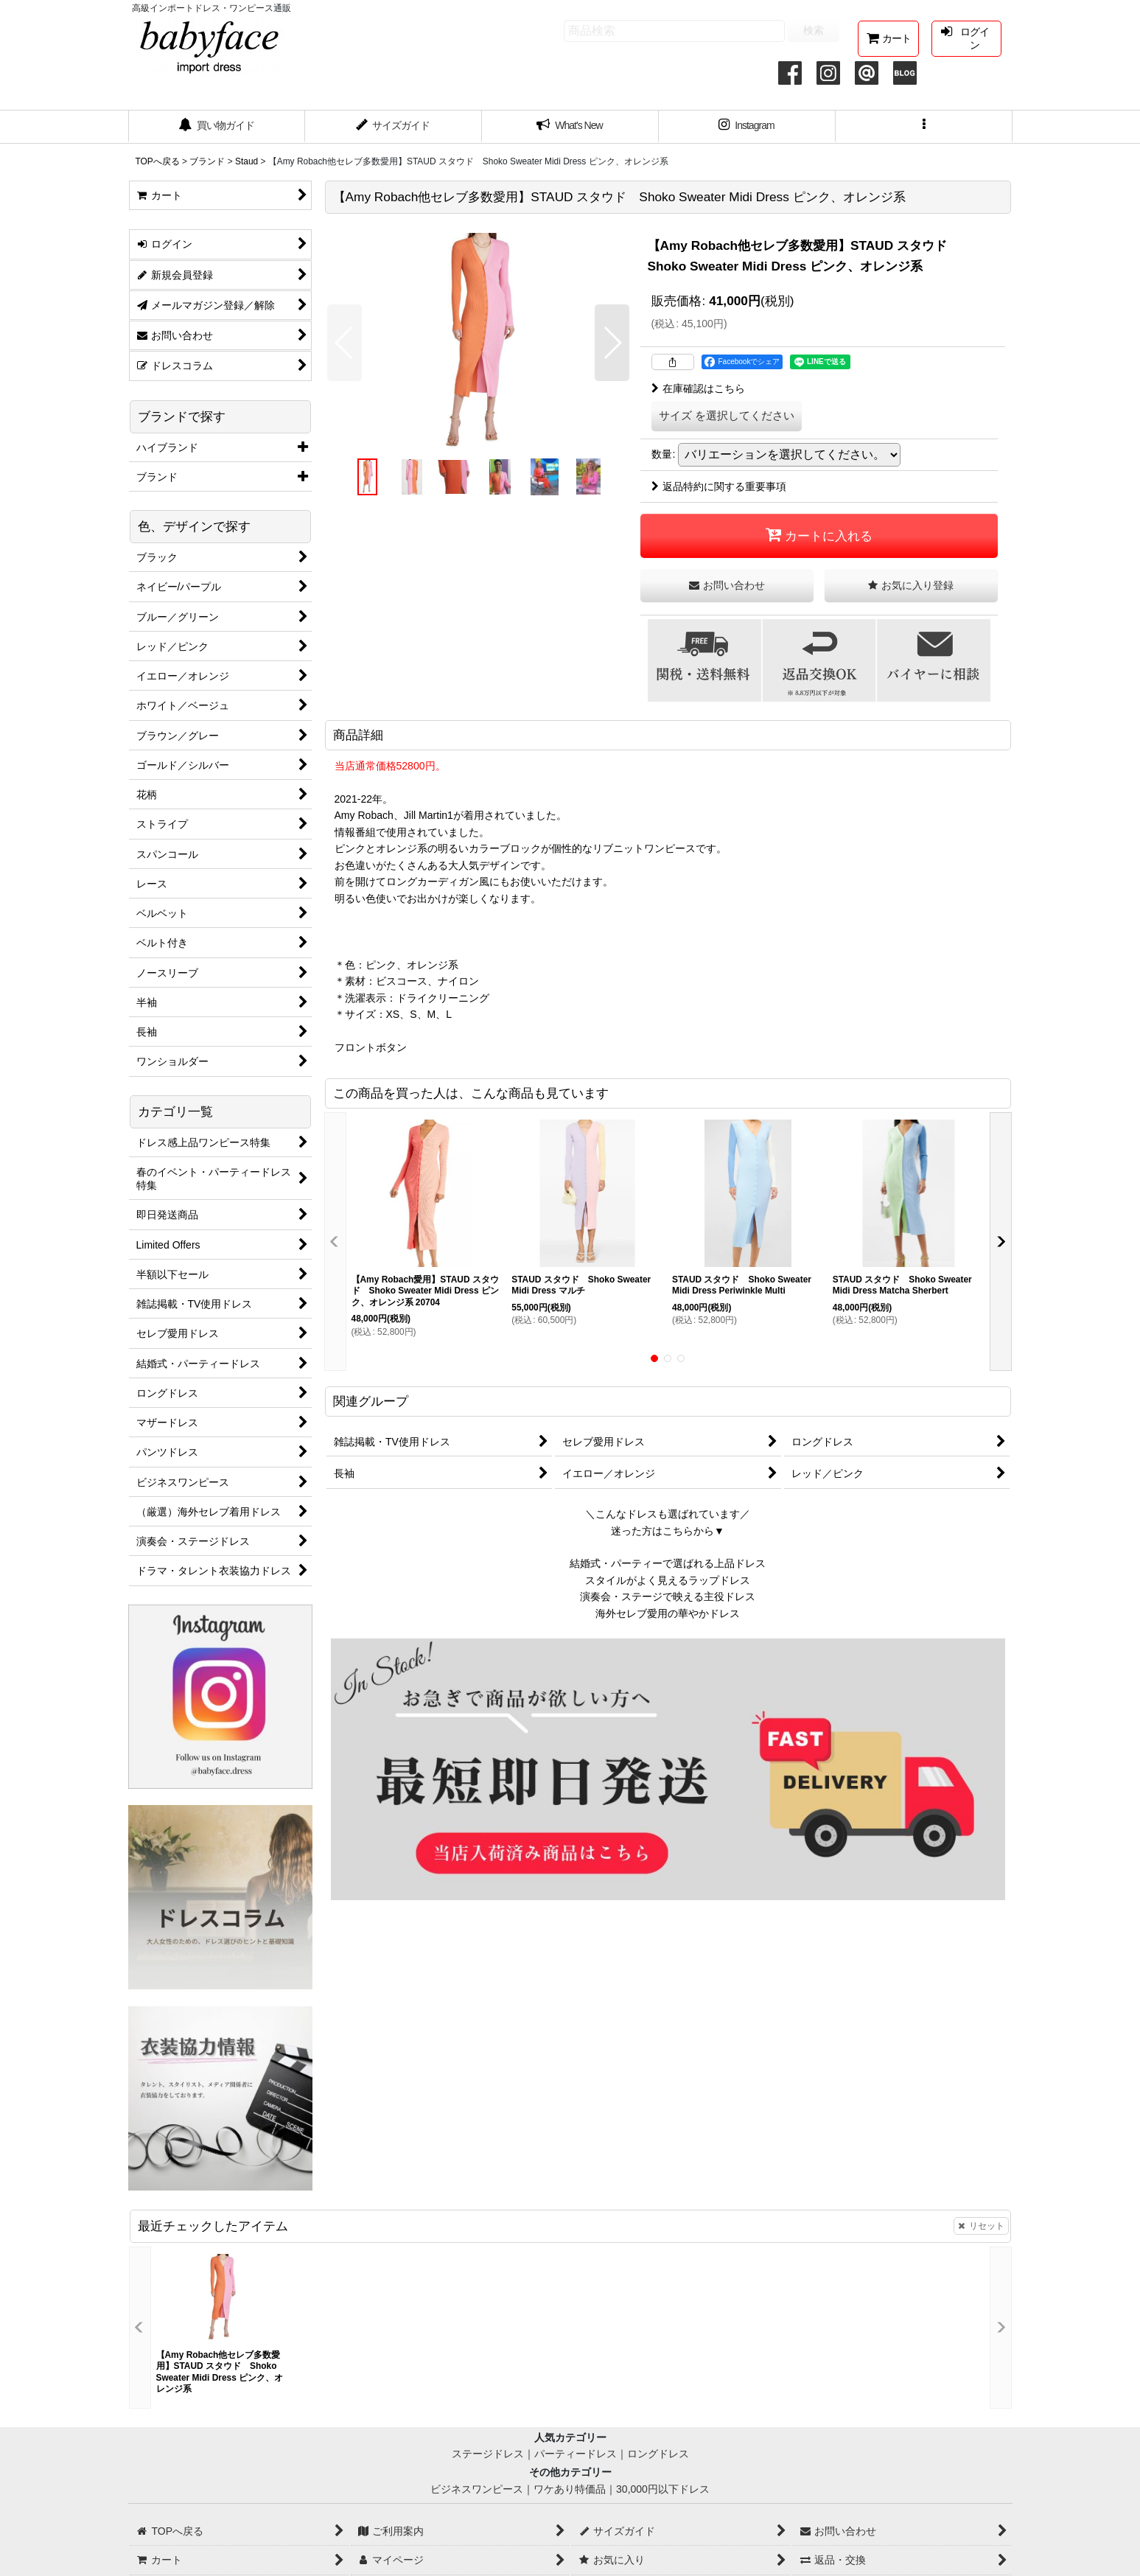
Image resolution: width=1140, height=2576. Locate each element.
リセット (981, 2226)
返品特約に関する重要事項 (718, 486)
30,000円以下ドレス (663, 2489)
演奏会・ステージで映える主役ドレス (667, 1596)
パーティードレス (575, 2454)
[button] (924, 127)
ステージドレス (488, 2454)
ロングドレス (658, 2454)
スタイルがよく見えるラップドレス (667, 1580)
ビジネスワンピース (476, 2489)
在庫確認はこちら (698, 388)
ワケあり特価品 (570, 2489)
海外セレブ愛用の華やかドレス (667, 1613)
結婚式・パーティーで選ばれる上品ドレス (668, 1563)
